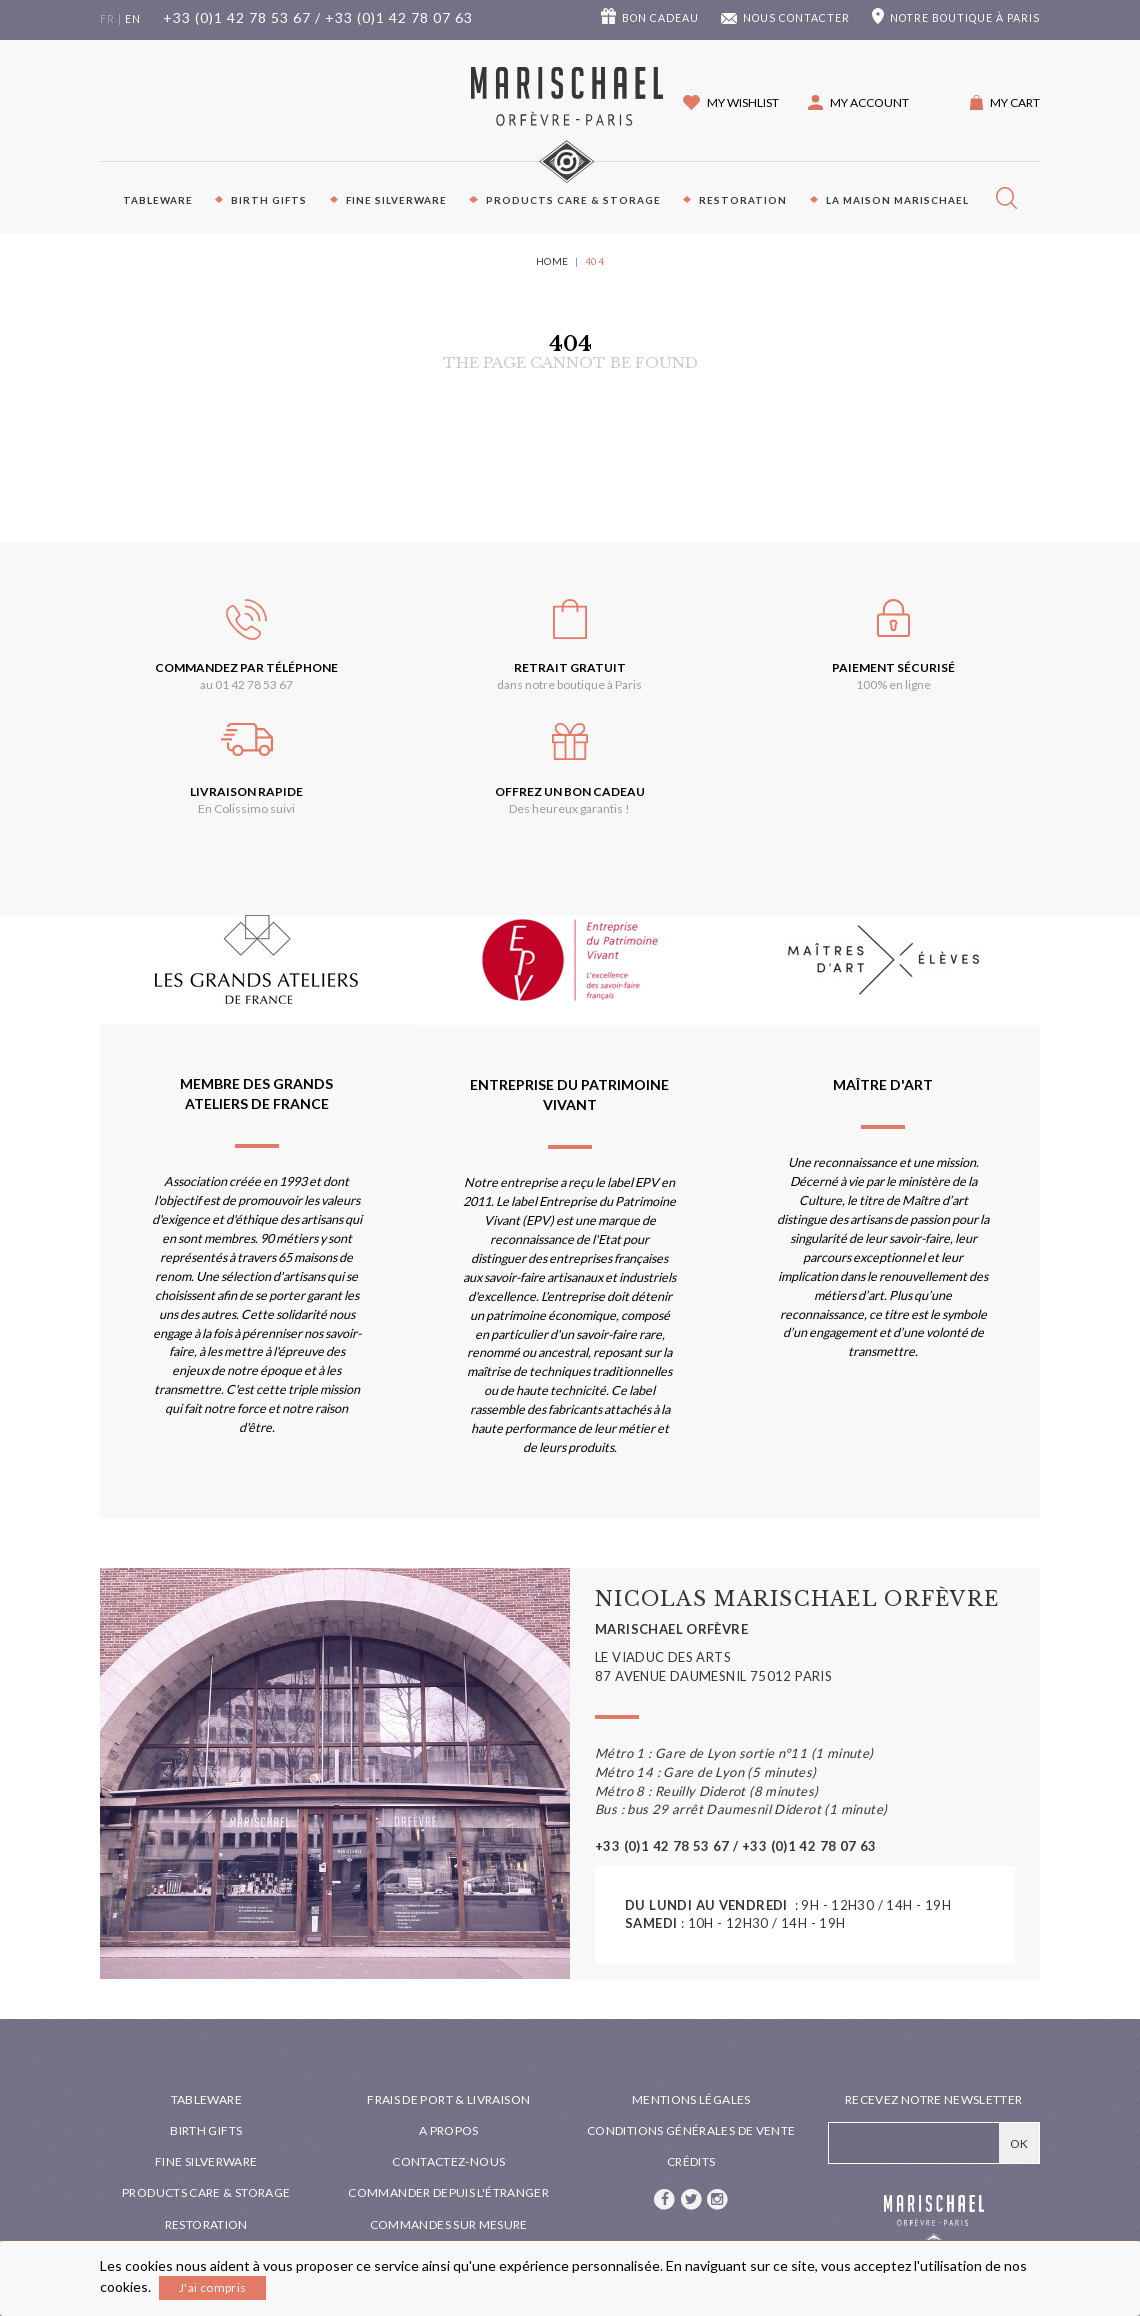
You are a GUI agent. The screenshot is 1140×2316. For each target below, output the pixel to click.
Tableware (158, 200)
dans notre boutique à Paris (569, 684)
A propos (449, 2130)
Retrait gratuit (570, 667)
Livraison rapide (246, 791)
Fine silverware (396, 200)
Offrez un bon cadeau (570, 791)
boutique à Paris (965, 18)
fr (107, 19)
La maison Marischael (897, 200)
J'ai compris (212, 2287)
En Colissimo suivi (246, 808)
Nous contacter (796, 18)
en (133, 19)
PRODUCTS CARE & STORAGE (573, 200)
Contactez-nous (448, 2161)
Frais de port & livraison (448, 2099)
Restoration (743, 200)
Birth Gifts (269, 200)
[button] (858, 102)
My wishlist (743, 102)
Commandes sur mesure (449, 2224)
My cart (1015, 102)
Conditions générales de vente (691, 2130)
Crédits (691, 2161)
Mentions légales (691, 2099)
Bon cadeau (660, 18)
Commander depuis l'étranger (448, 2192)
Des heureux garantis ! (569, 808)
